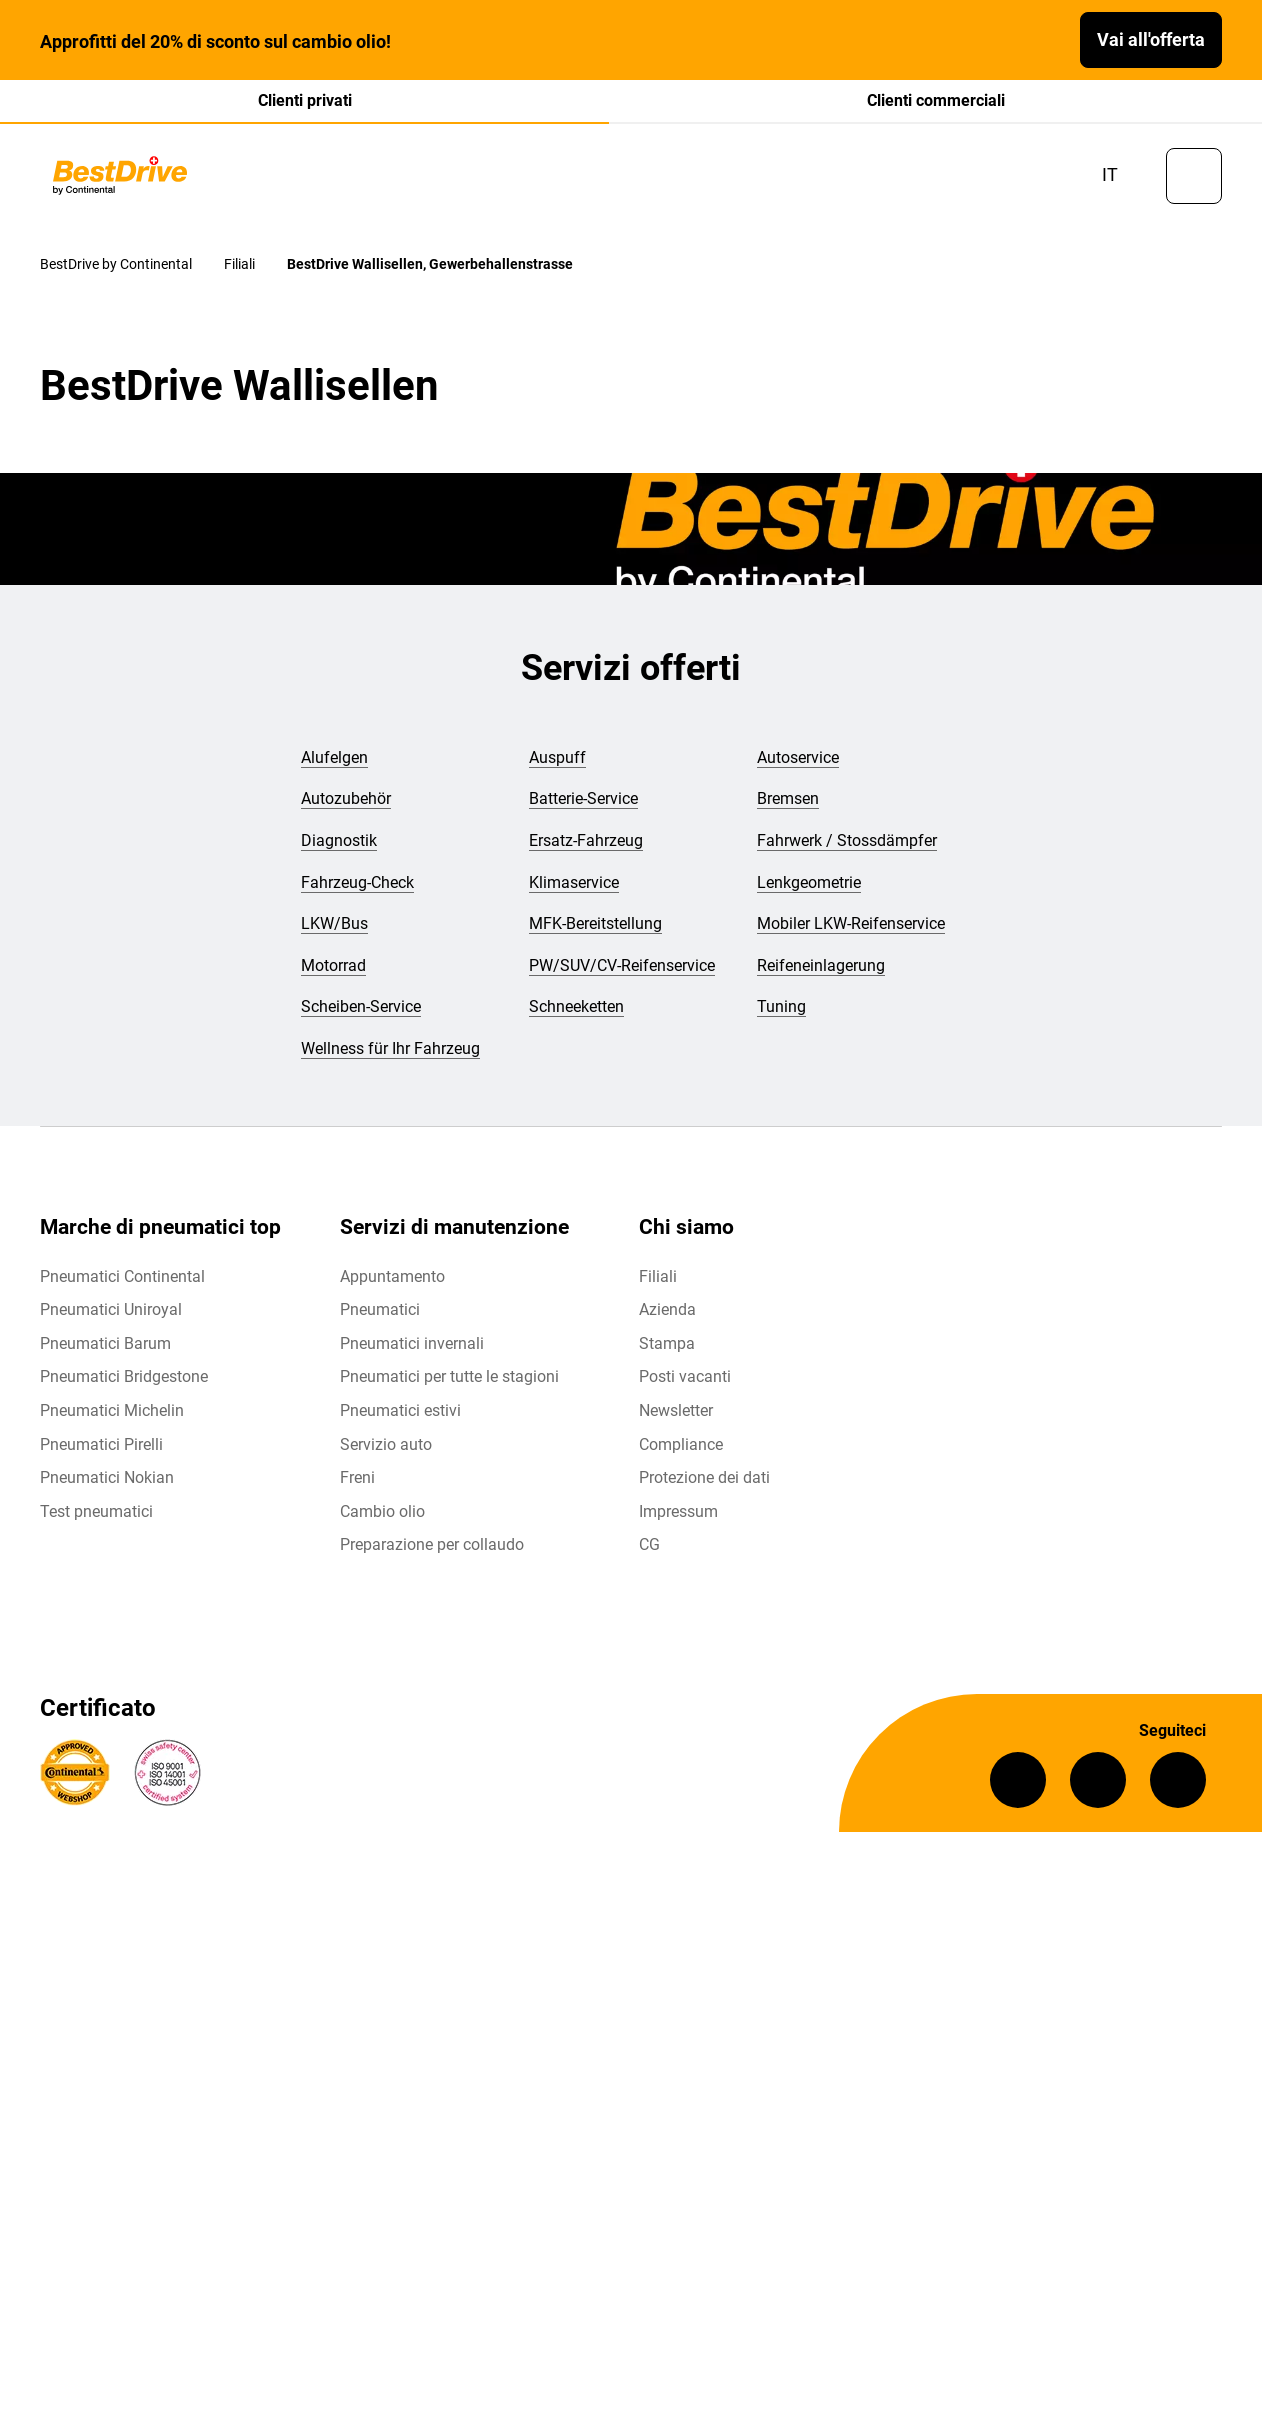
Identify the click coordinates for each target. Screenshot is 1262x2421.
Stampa (667, 1343)
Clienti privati (305, 100)
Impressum (678, 1511)
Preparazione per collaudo (432, 1544)
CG (649, 1544)
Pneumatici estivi (400, 1410)
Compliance (681, 1444)
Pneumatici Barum (105, 1343)
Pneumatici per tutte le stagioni (449, 1376)
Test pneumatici (96, 1511)
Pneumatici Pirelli (101, 1444)
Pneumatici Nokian (107, 1477)
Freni (357, 1477)
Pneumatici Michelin (112, 1410)
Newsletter (676, 1410)
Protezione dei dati (704, 1477)
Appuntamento (392, 1276)
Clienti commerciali (936, 100)
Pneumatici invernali (412, 1343)
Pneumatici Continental (122, 1276)
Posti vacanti (685, 1376)
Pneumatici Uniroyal (111, 1309)
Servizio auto (386, 1444)
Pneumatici (380, 1309)
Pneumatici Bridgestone (124, 1376)
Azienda (667, 1309)
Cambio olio (382, 1511)
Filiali (658, 1276)
